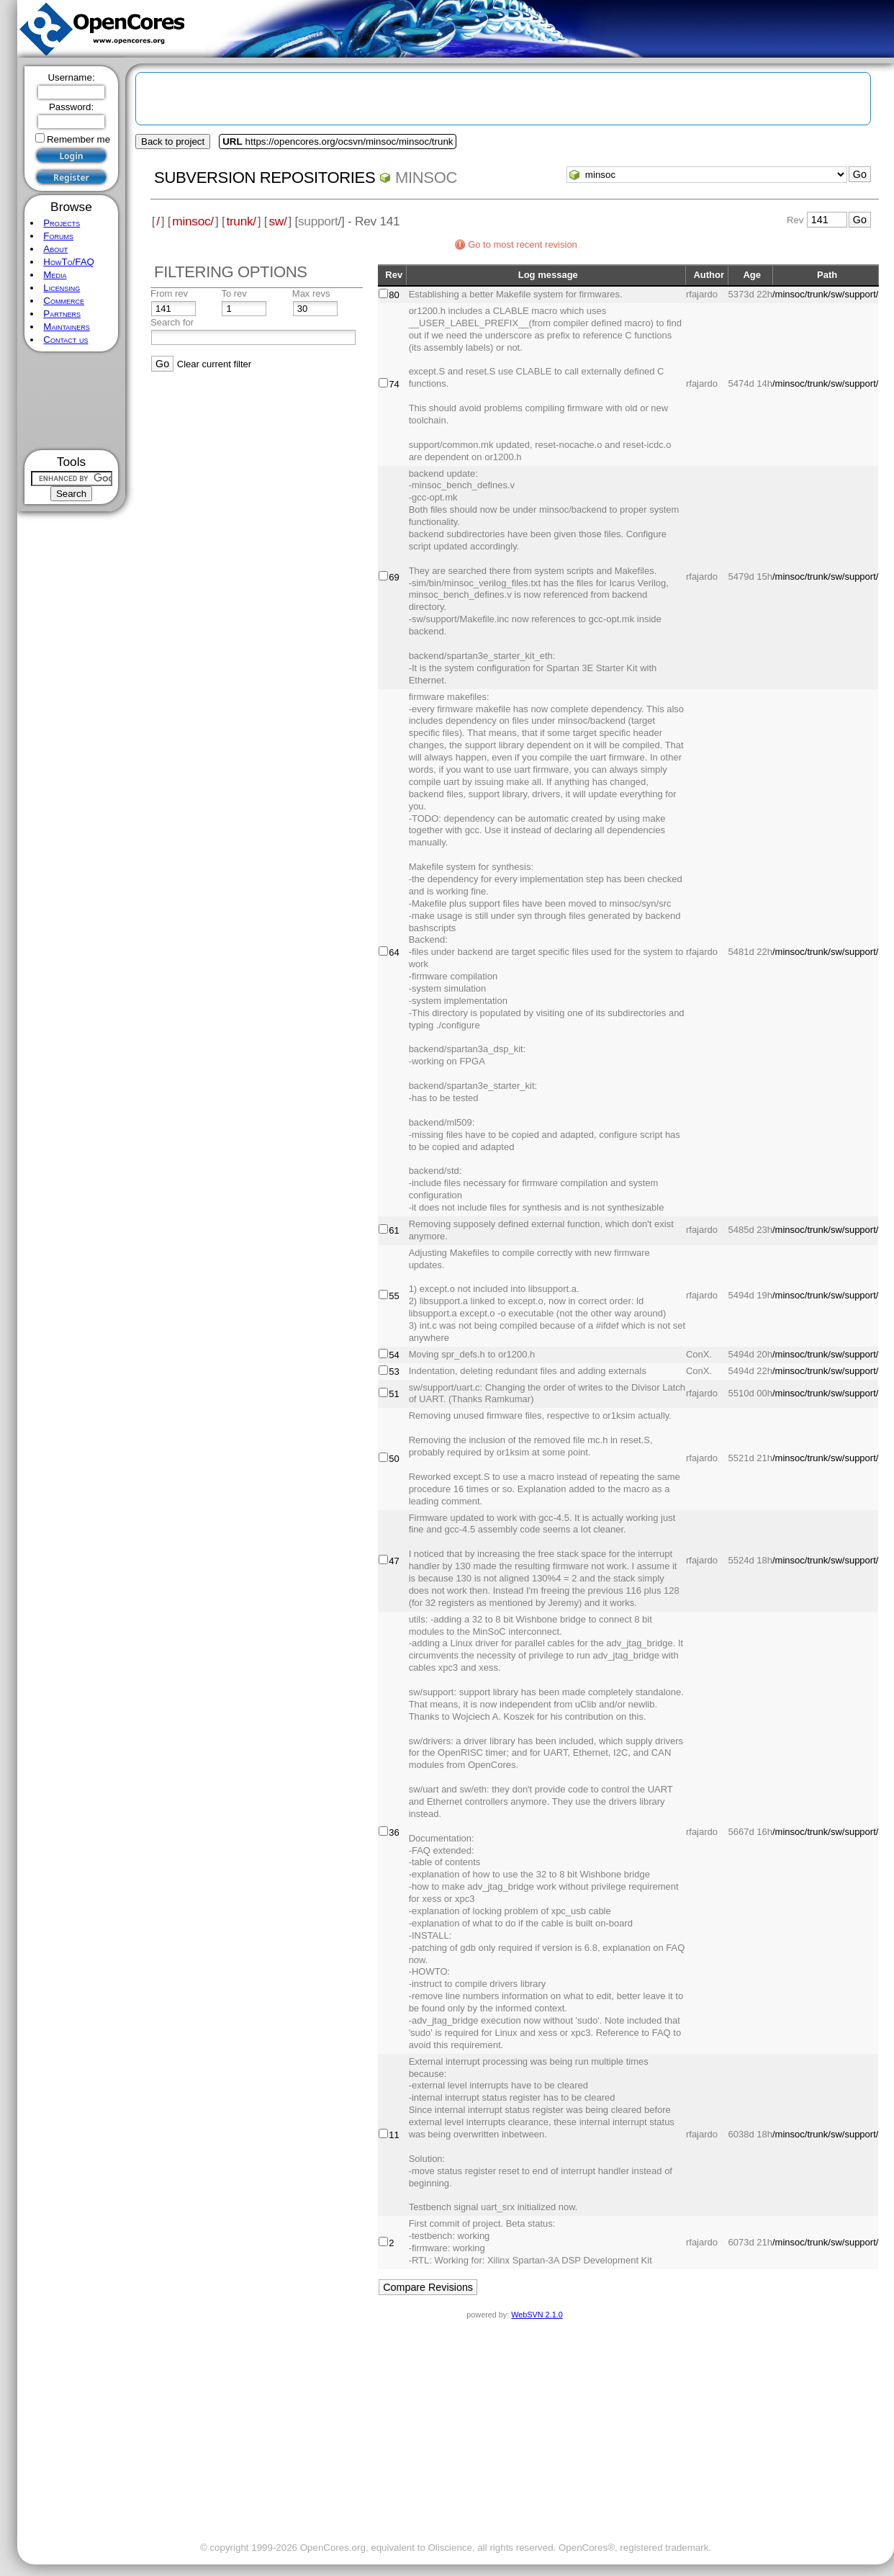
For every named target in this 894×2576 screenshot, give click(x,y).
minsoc (426, 178)
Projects (61, 222)
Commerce (63, 300)
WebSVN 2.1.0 (536, 2314)
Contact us (65, 339)
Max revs (311, 293)
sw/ (277, 221)
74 (394, 384)
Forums (58, 235)
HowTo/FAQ (68, 261)
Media (54, 274)
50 (394, 1458)
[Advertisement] (72, 401)
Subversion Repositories (264, 178)
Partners (62, 313)
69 (394, 577)
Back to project (172, 141)
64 (394, 952)
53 (394, 1371)
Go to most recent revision (522, 244)
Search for (172, 322)
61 (394, 1230)
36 (394, 1832)
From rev (169, 293)
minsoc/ (193, 221)
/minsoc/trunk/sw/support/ (825, 294)
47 (394, 1561)
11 (394, 2135)
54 (394, 1355)
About (55, 248)
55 (394, 1296)
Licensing (61, 287)
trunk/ (241, 221)
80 (394, 295)
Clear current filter (214, 364)
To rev (233, 293)
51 (394, 1393)
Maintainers (66, 326)
